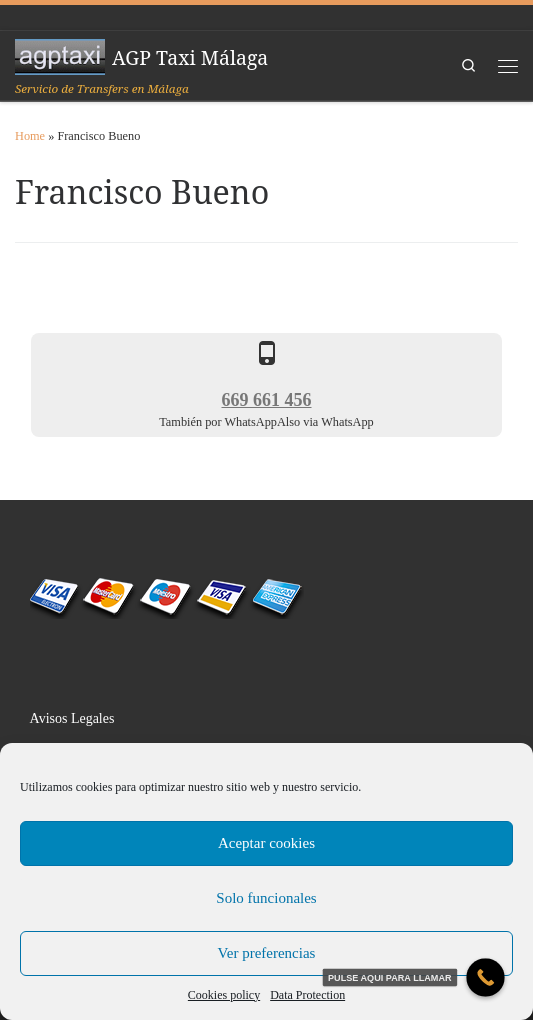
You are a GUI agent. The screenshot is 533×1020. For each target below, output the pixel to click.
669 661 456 (267, 400)
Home (30, 136)
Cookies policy (224, 995)
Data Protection (307, 995)
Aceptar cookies (266, 843)
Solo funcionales (266, 898)
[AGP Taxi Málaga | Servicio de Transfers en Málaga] (60, 55)
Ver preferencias (267, 953)
